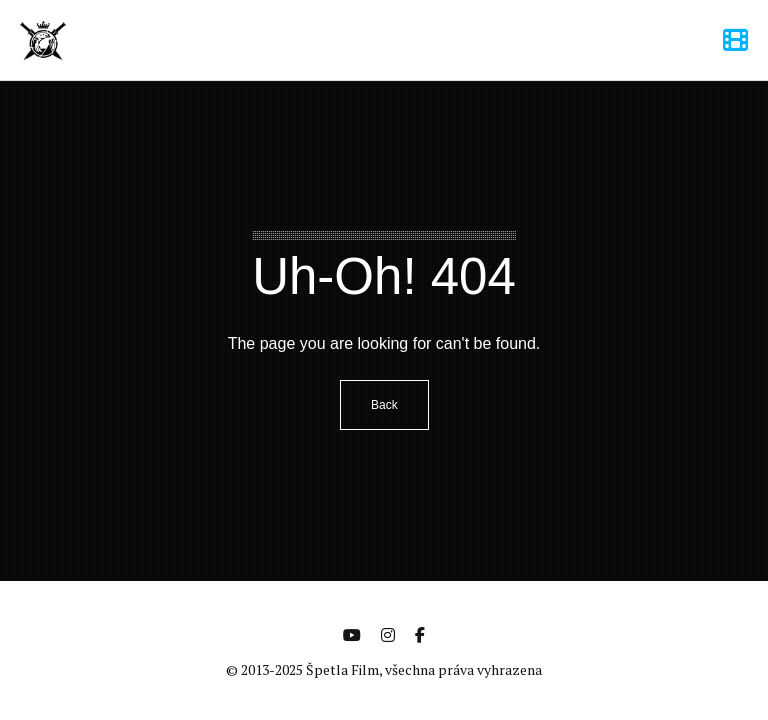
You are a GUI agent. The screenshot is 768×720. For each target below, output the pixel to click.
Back (384, 405)
